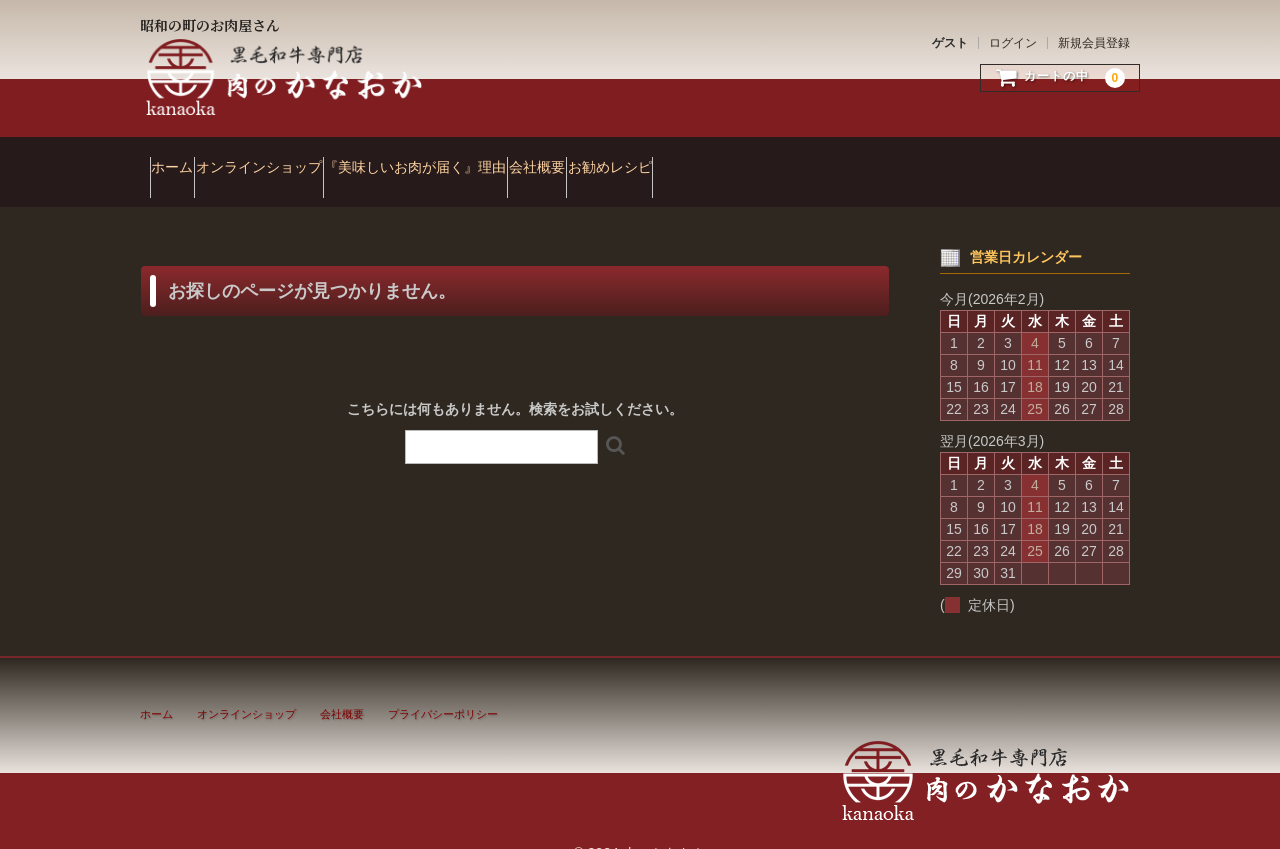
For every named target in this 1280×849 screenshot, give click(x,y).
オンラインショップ (307, 158)
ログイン (1013, 43)
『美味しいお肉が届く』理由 (502, 158)
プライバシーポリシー (443, 686)
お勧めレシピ (773, 158)
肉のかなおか (286, 77)
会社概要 (662, 158)
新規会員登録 (1094, 43)
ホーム (182, 158)
